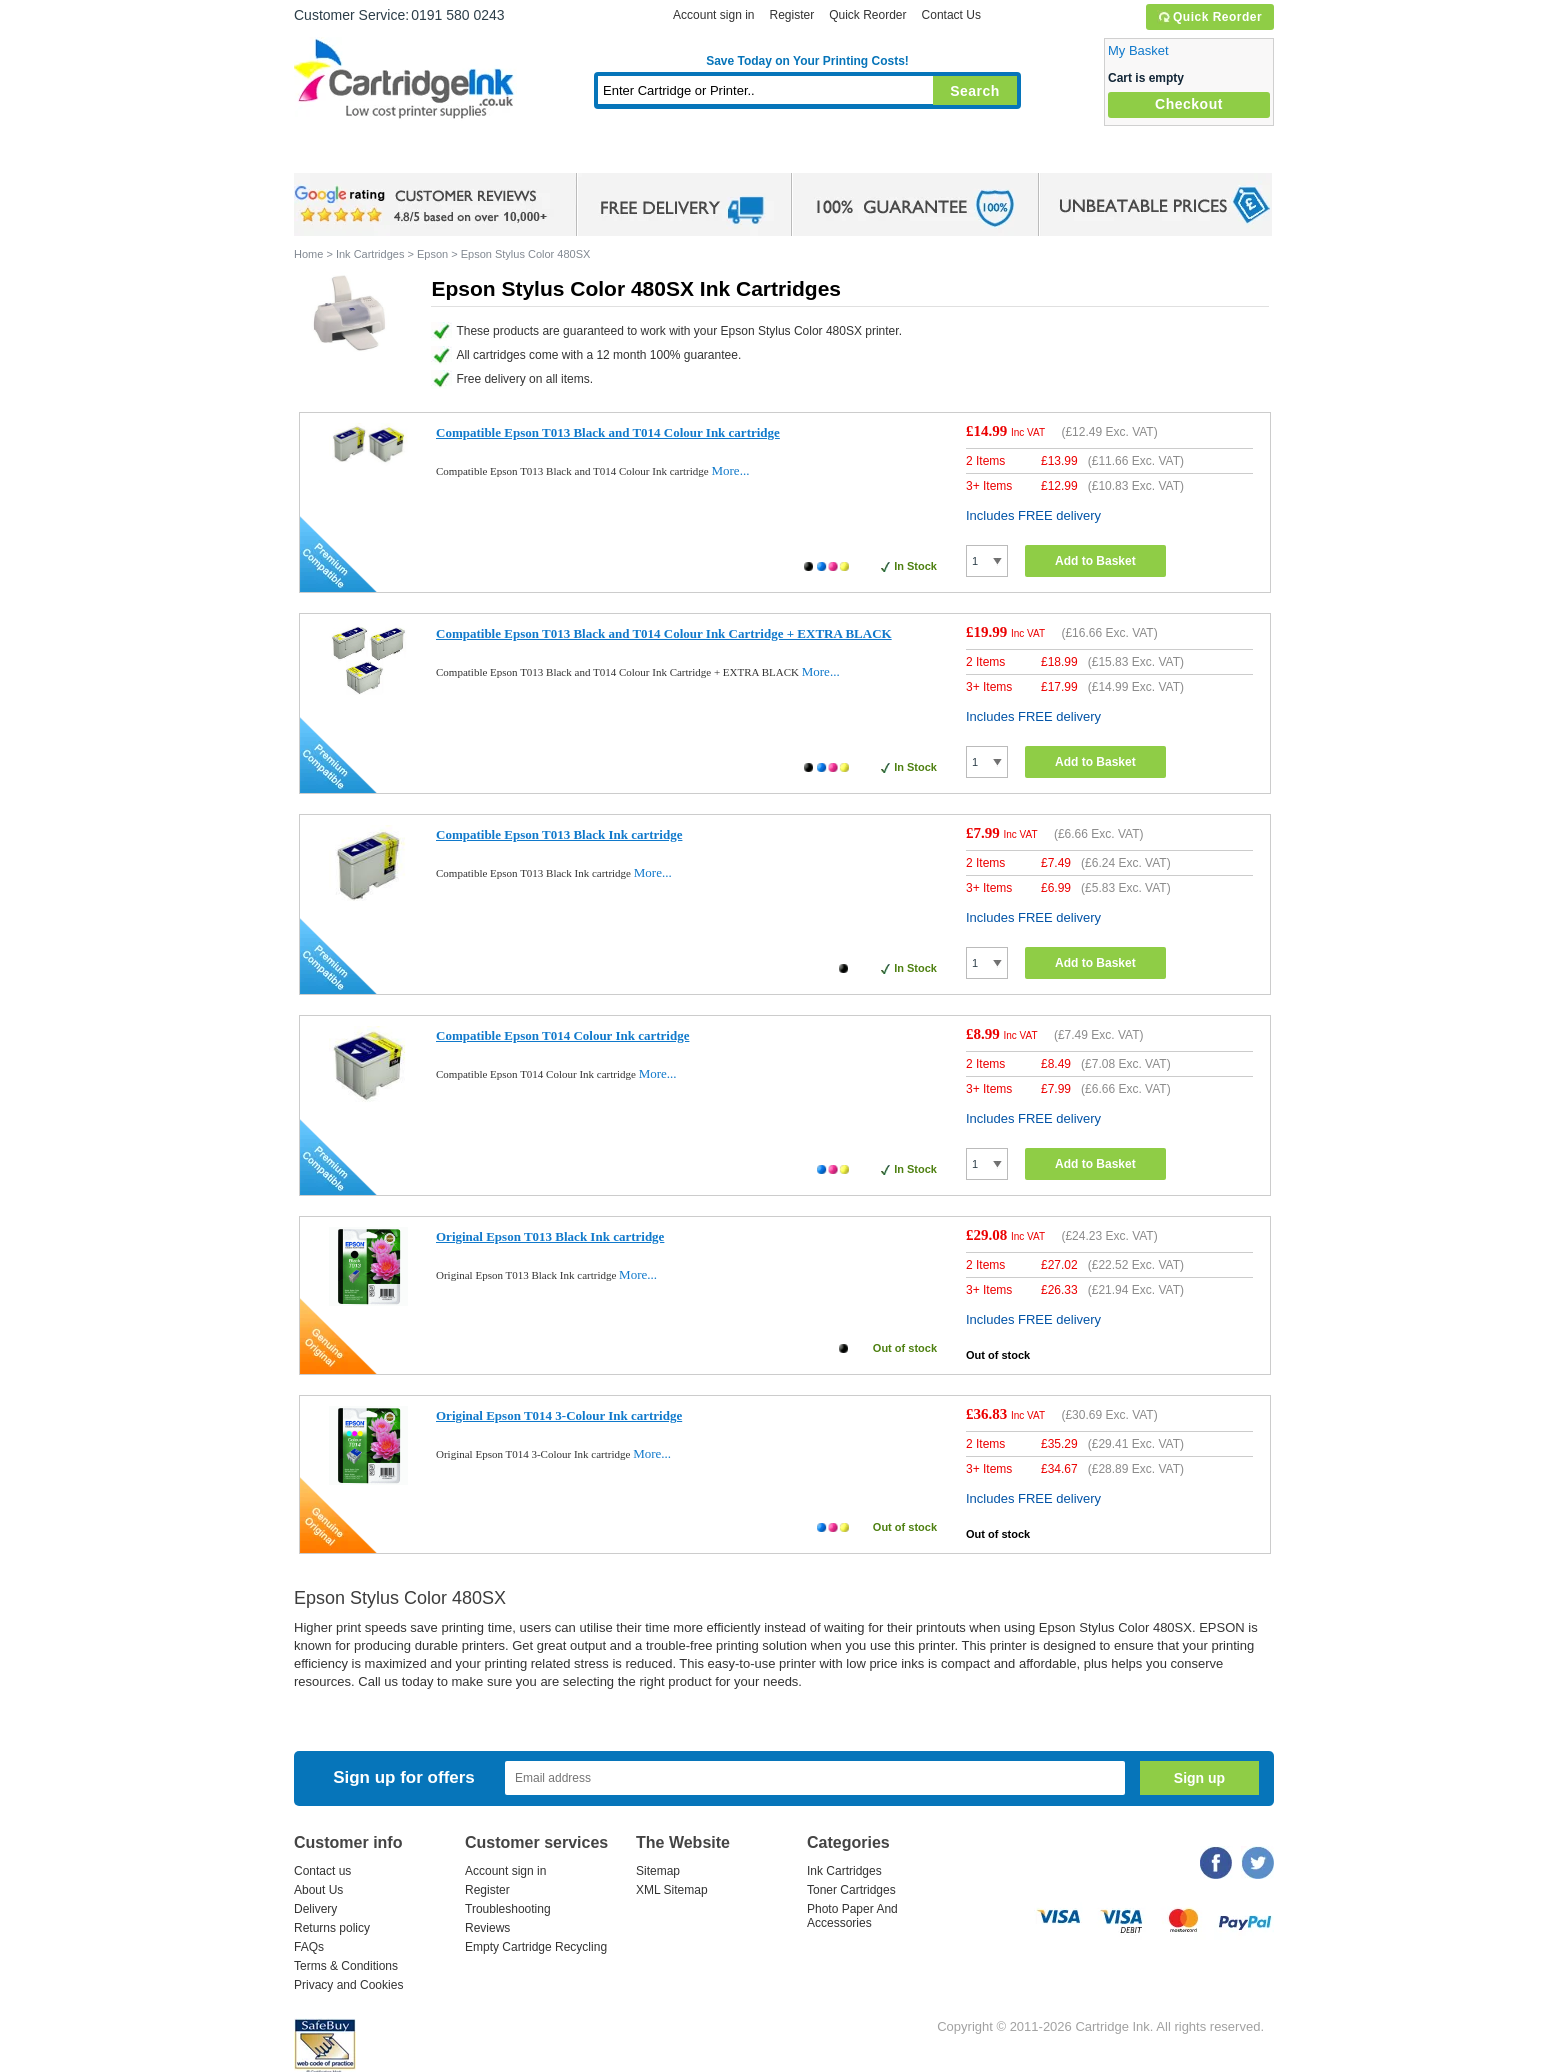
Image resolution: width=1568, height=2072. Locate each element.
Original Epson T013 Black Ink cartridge (550, 1236)
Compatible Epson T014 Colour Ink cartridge (562, 1035)
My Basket (1138, 50)
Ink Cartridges (446, 154)
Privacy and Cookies (348, 1985)
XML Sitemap (672, 1890)
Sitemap (658, 1871)
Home (334, 154)
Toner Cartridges (600, 154)
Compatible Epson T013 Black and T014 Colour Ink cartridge (608, 432)
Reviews (487, 1928)
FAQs (309, 1947)
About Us (318, 1890)
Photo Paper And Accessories (852, 1916)
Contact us (322, 1871)
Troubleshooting (508, 1909)
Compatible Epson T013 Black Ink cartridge (559, 834)
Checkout (1189, 104)
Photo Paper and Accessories (812, 154)
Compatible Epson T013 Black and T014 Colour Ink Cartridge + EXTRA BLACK (664, 633)
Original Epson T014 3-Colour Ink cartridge (559, 1415)
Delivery (315, 1909)
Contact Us (951, 15)
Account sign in (713, 15)
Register (791, 15)
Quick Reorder (1209, 17)
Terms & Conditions (346, 1966)
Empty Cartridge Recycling (536, 1947)
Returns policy (332, 1928)
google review (424, 205)
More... (730, 470)
